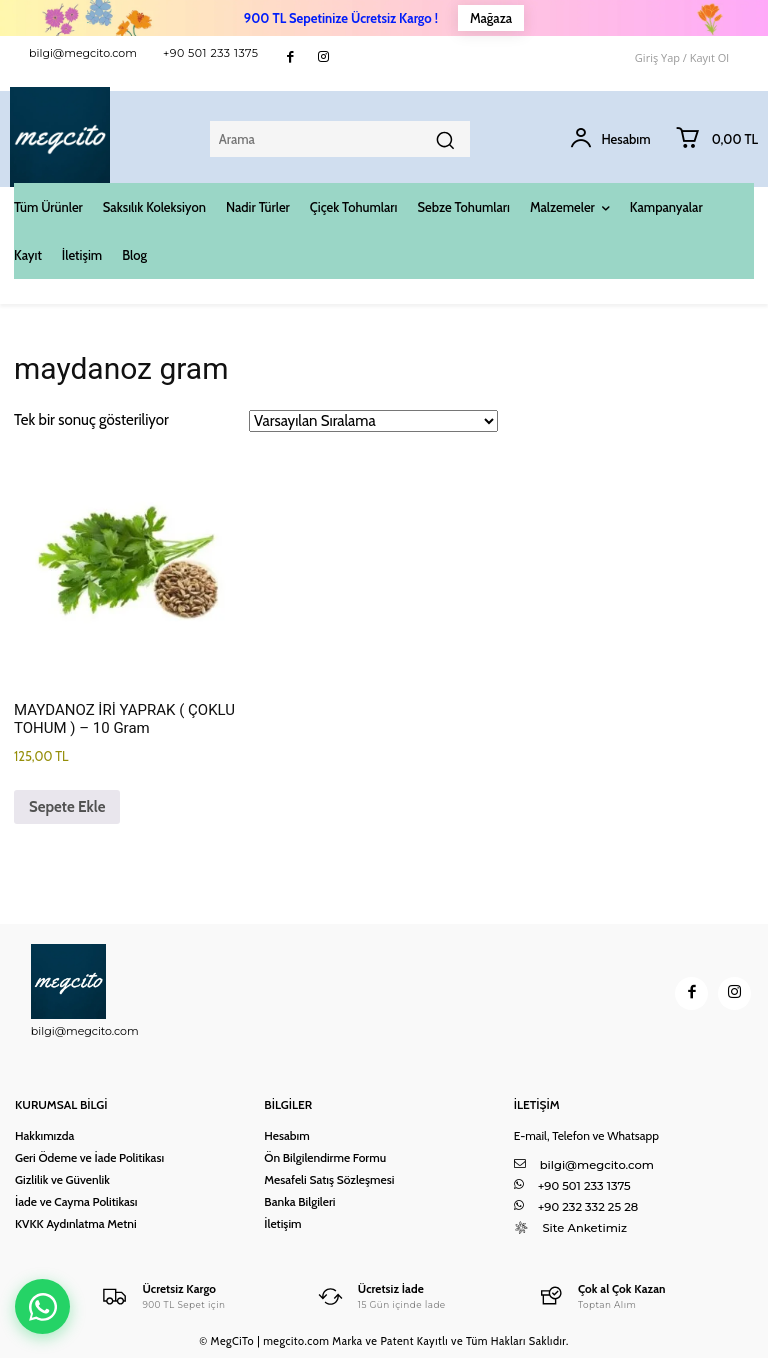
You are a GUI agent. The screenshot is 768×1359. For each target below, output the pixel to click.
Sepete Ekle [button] (67, 807)
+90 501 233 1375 (211, 53)
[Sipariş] (373, 421)
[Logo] (164, 1296)
